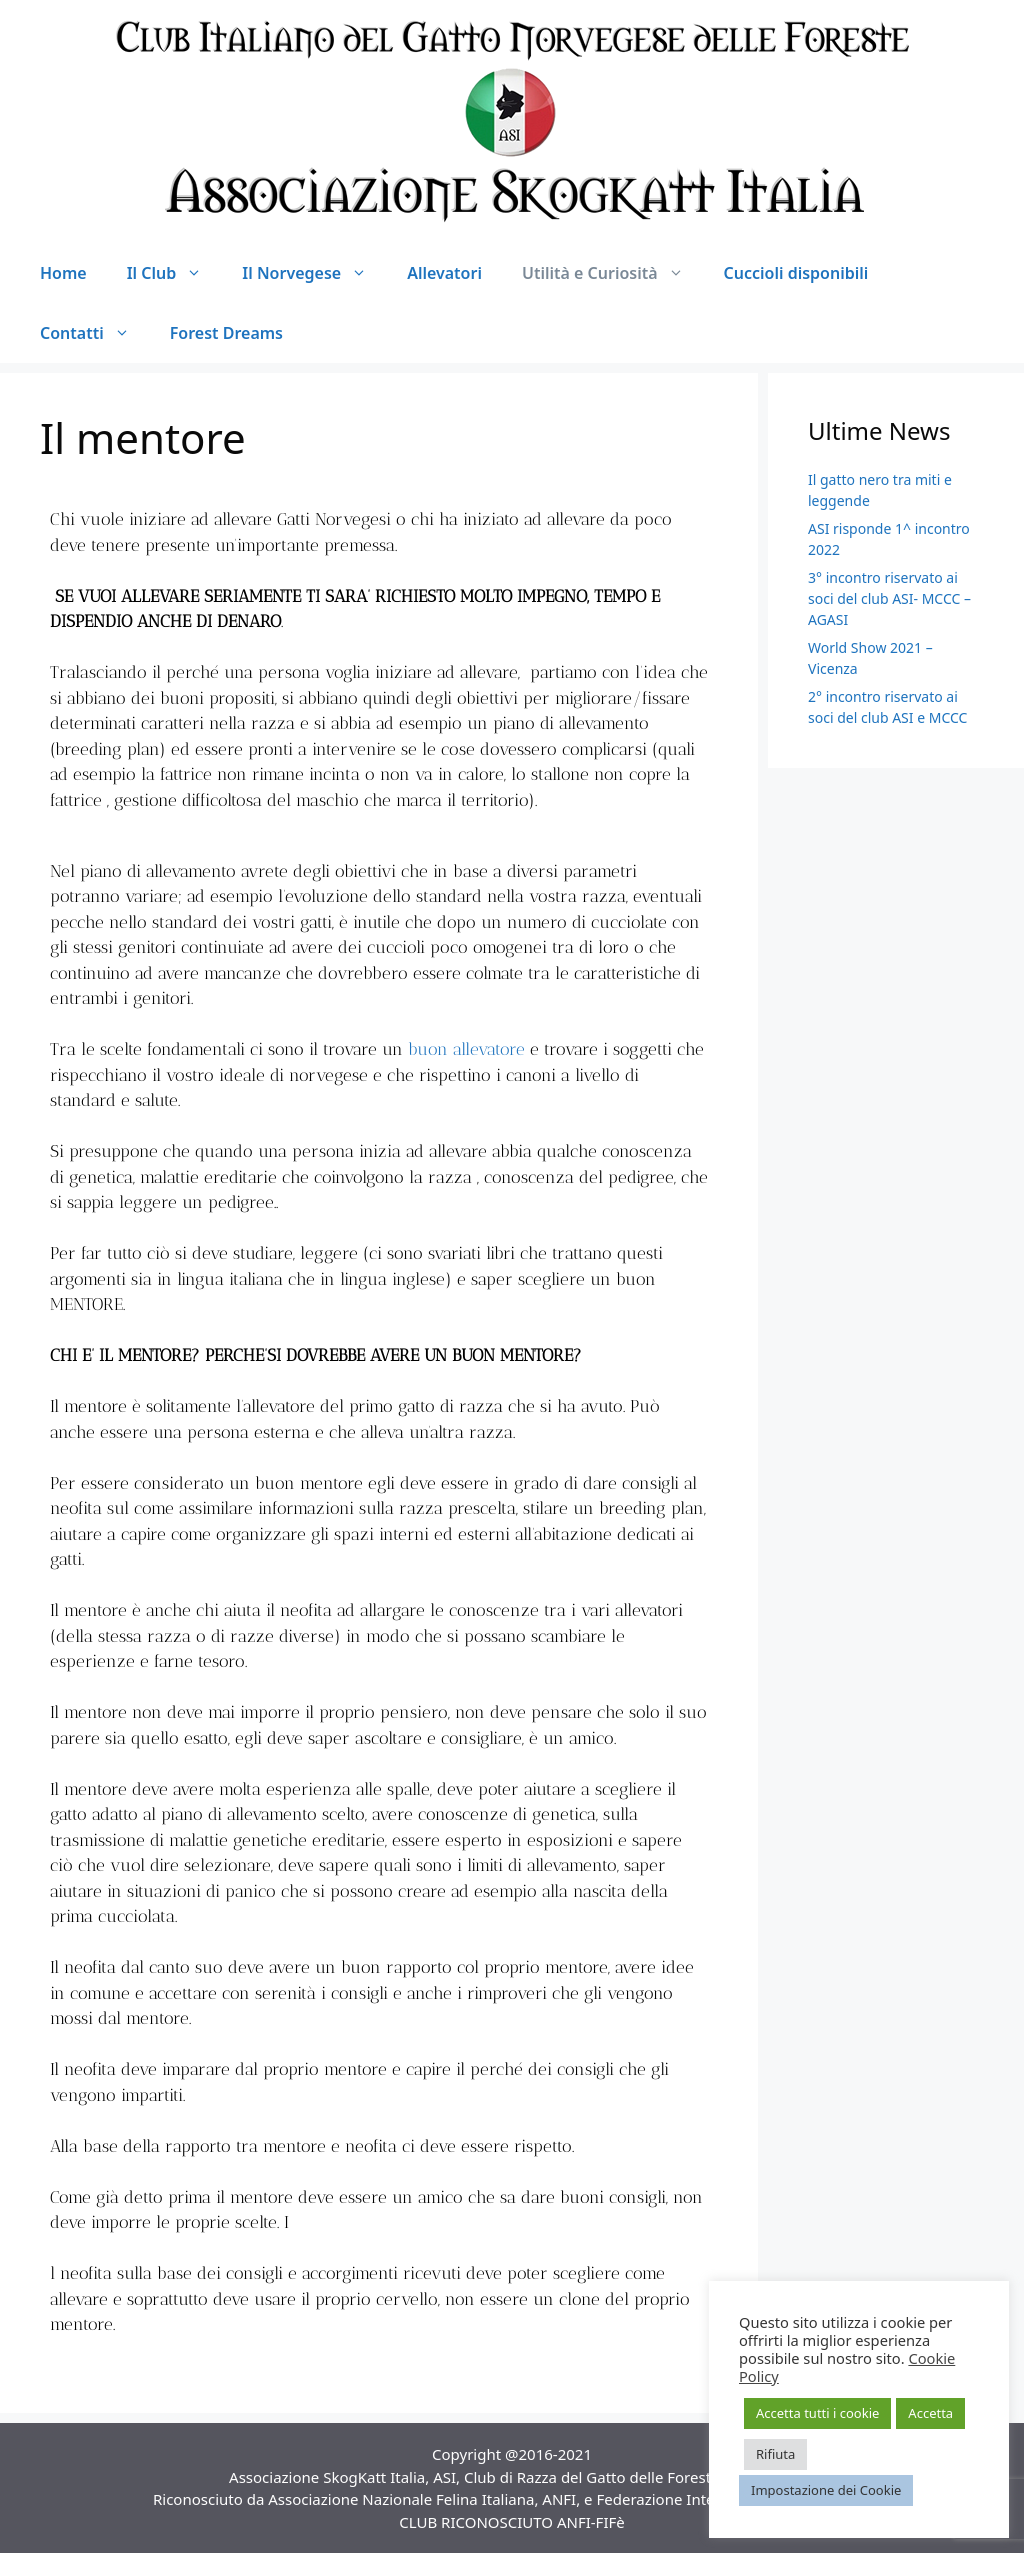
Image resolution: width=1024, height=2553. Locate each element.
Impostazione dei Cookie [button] (826, 2490)
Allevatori (444, 273)
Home (63, 273)
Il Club (175, 273)
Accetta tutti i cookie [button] (817, 2413)
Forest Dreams (226, 333)
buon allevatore (466, 1049)
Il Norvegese (314, 273)
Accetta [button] (930, 2413)
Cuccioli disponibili (796, 273)
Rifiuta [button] (775, 2454)
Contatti (95, 333)
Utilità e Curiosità (613, 273)
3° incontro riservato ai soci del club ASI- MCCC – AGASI (889, 598)
